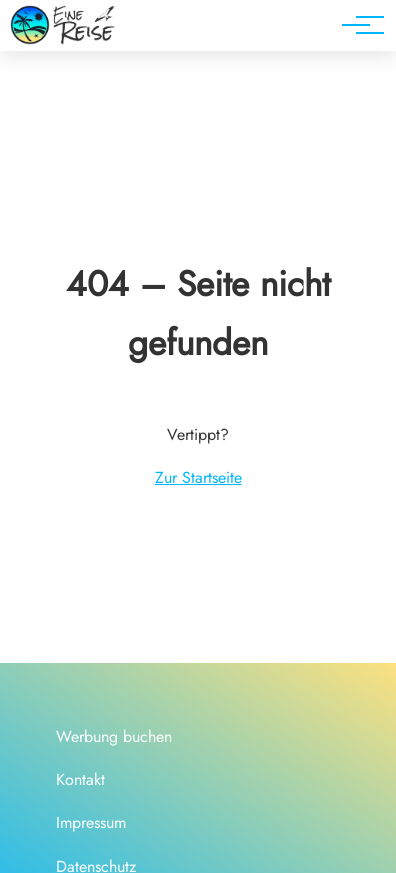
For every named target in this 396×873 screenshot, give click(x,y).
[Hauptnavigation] (356, 25)
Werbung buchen (114, 736)
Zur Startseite (198, 477)
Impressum (91, 822)
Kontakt (80, 779)
